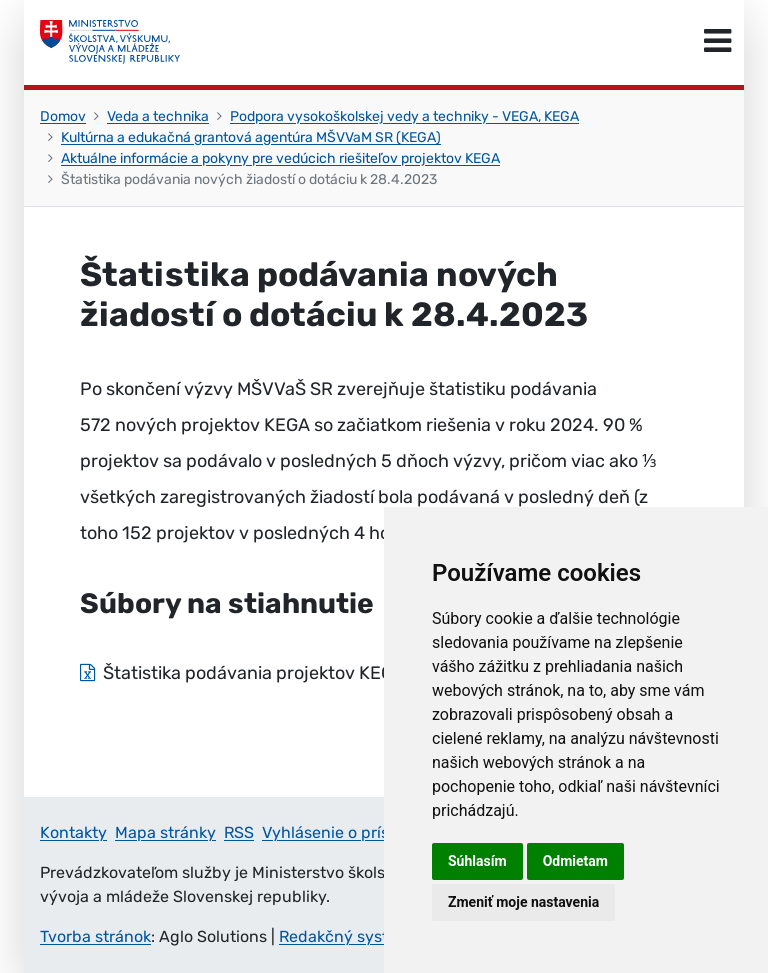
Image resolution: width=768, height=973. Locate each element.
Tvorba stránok (95, 936)
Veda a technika (158, 116)
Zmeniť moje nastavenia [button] (523, 902)
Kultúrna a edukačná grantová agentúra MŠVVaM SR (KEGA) (251, 137)
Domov (63, 116)
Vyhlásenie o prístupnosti (357, 832)
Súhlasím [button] (477, 861)
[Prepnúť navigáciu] (717, 42)
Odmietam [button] (575, 861)
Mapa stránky (165, 832)
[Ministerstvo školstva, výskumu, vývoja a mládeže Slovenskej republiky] (110, 42)
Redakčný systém (345, 936)
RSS (239, 832)
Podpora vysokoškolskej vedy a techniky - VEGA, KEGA (404, 116)
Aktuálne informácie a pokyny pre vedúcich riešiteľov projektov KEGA (280, 158)
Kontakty (73, 832)
